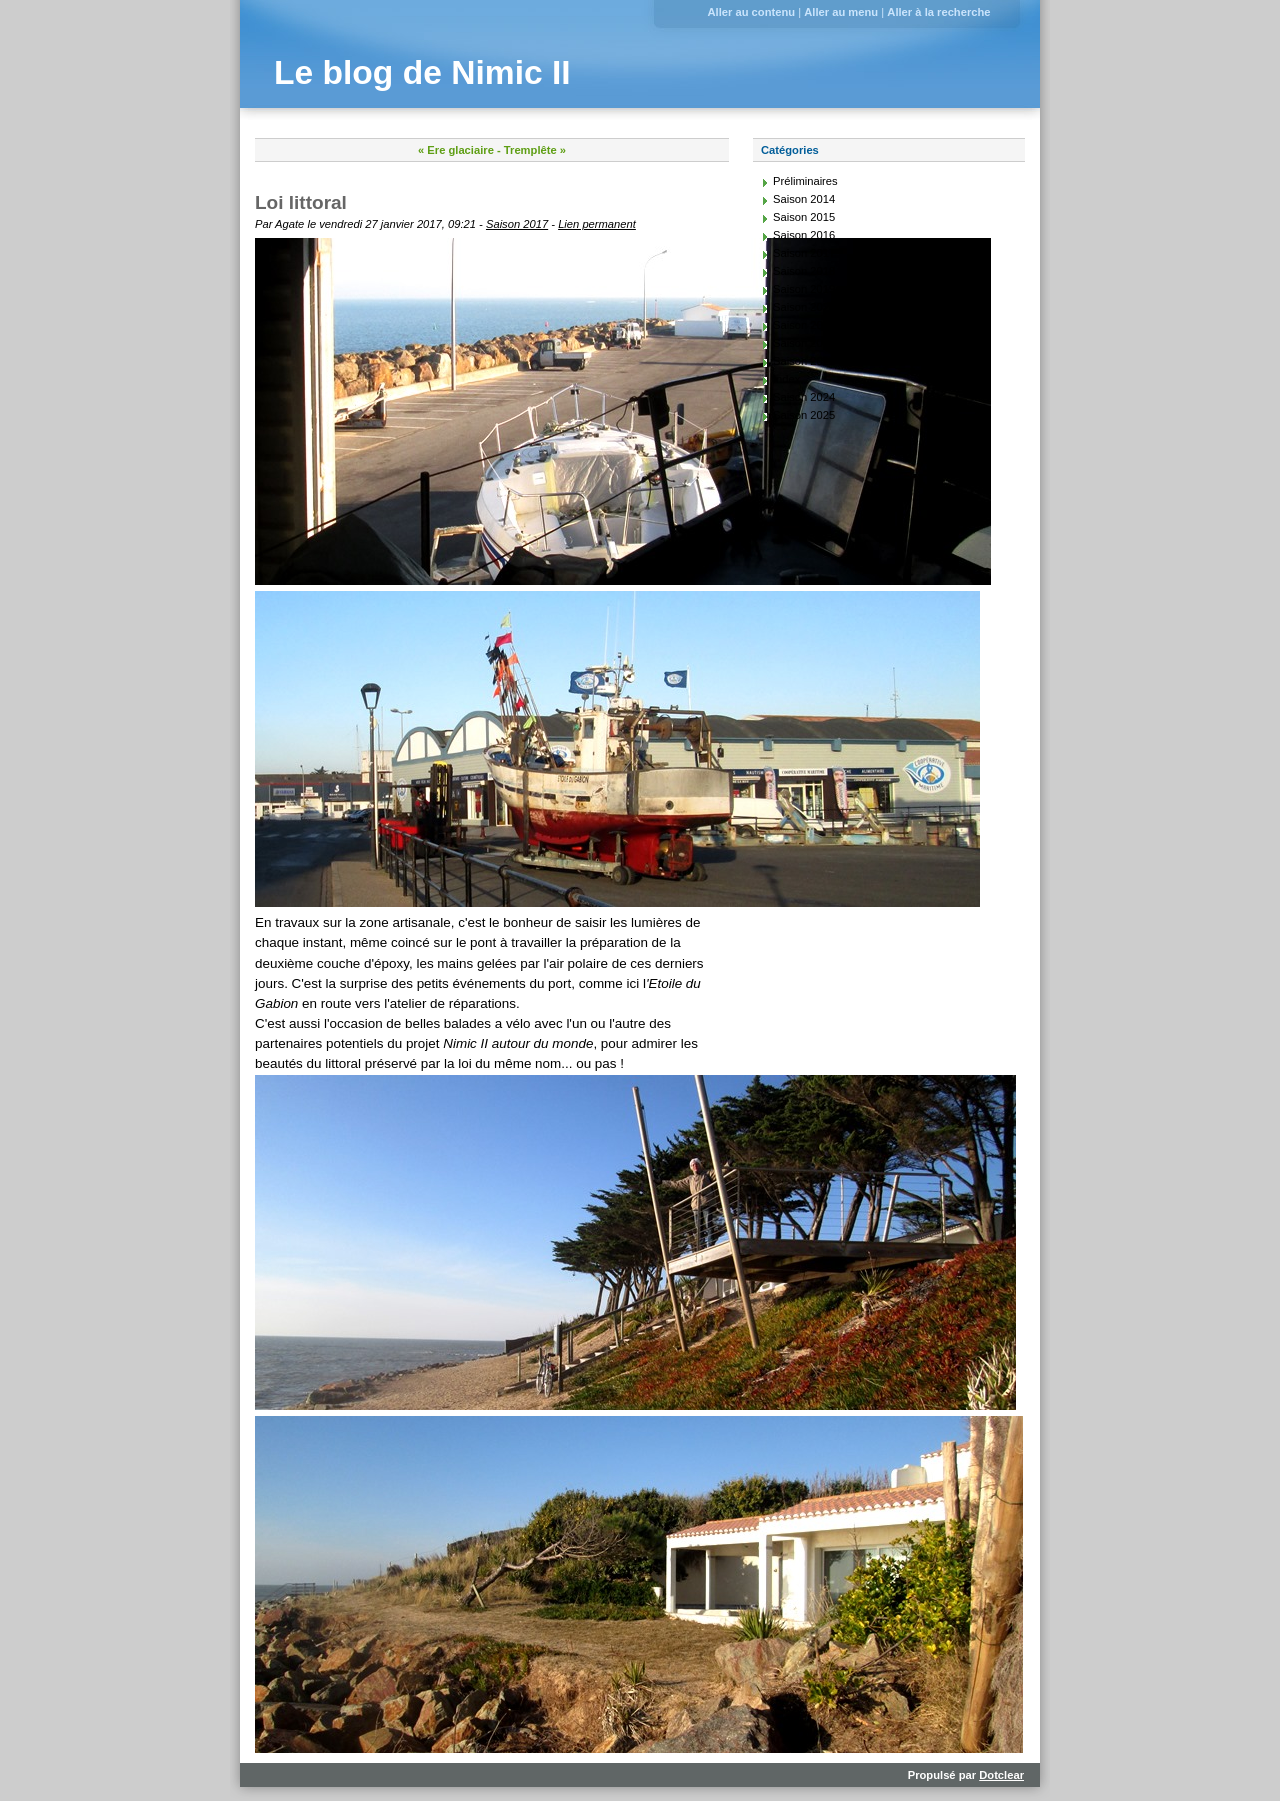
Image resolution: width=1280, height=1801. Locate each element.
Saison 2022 (804, 343)
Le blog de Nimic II (422, 72)
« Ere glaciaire (456, 150)
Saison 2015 (804, 217)
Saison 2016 (804, 235)
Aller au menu (841, 12)
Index (786, 379)
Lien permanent (597, 224)
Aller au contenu (751, 12)
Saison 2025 (804, 415)
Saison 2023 (804, 361)
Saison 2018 (804, 271)
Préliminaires (805, 181)
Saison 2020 (804, 307)
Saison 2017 (517, 224)
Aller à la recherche (938, 12)
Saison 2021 (804, 325)
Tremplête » (535, 150)
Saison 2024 (804, 397)
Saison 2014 (804, 199)
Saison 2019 (804, 289)
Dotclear (1001, 1775)
